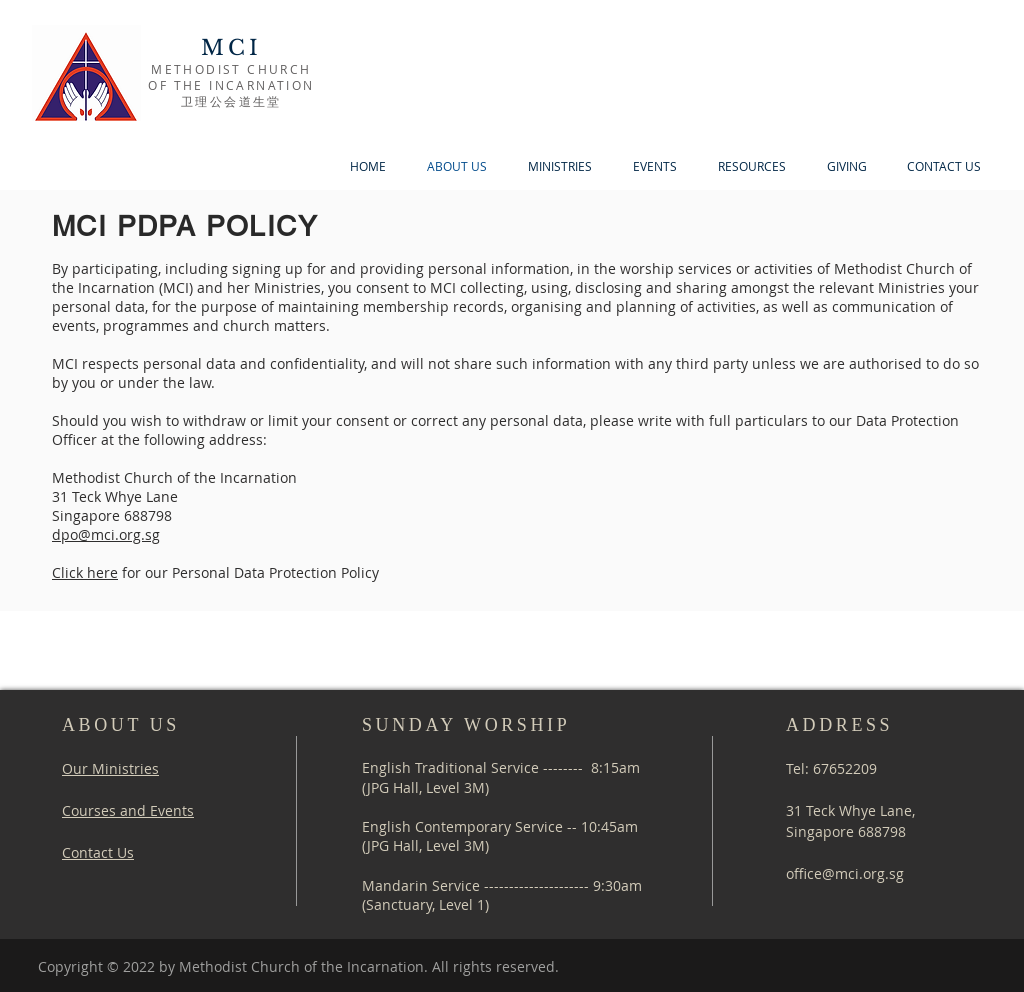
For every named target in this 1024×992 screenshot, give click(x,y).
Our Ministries (110, 768)
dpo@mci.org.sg (106, 534)
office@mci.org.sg (845, 873)
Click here (85, 572)
